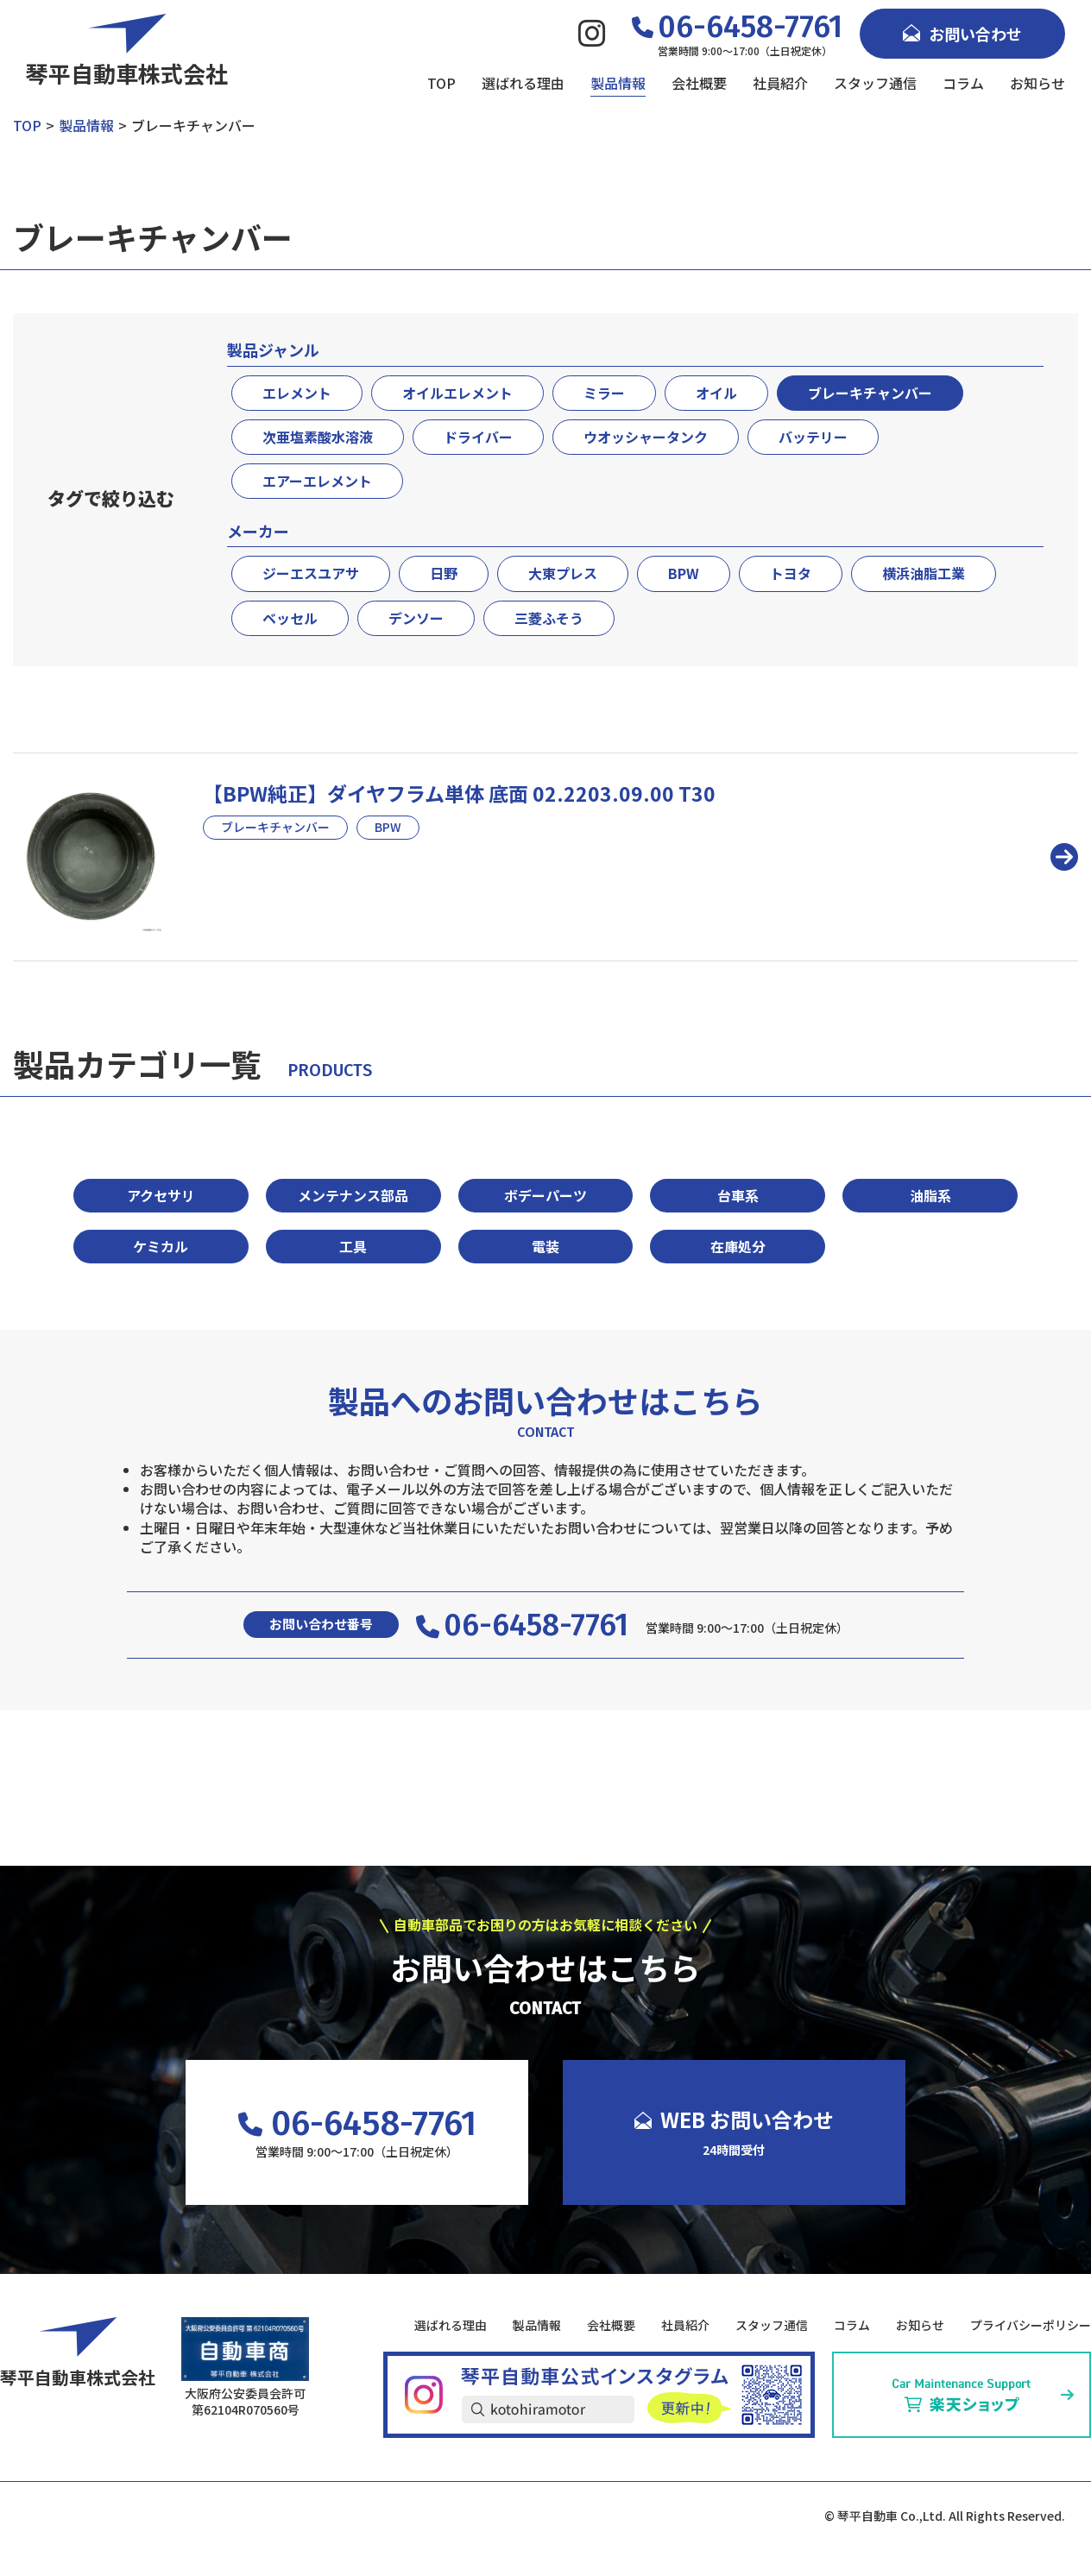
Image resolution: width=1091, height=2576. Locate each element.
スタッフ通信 (875, 83)
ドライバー (478, 436)
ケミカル (160, 1246)
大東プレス (562, 573)
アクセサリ (161, 1195)
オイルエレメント (457, 392)
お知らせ (1037, 83)
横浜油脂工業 (923, 573)
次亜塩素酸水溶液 (317, 436)
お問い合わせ (962, 33)
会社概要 (699, 83)
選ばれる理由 (523, 83)
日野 (443, 573)
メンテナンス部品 (353, 1195)
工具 (353, 1246)
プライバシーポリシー (1030, 2325)
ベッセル (290, 618)
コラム (963, 83)
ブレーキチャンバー (870, 392)
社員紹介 (780, 83)
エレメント (296, 392)
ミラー (604, 392)
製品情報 (618, 83)
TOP (441, 83)
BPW (683, 573)
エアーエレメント (317, 480)
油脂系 (930, 1195)
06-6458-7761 (522, 1625)
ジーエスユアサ (310, 573)
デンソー (416, 618)
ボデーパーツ (545, 1195)
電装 (545, 1246)
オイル (716, 392)
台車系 (738, 1195)
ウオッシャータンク (645, 436)
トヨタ (790, 573)
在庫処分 (738, 1246)
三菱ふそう (548, 618)
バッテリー (813, 436)
